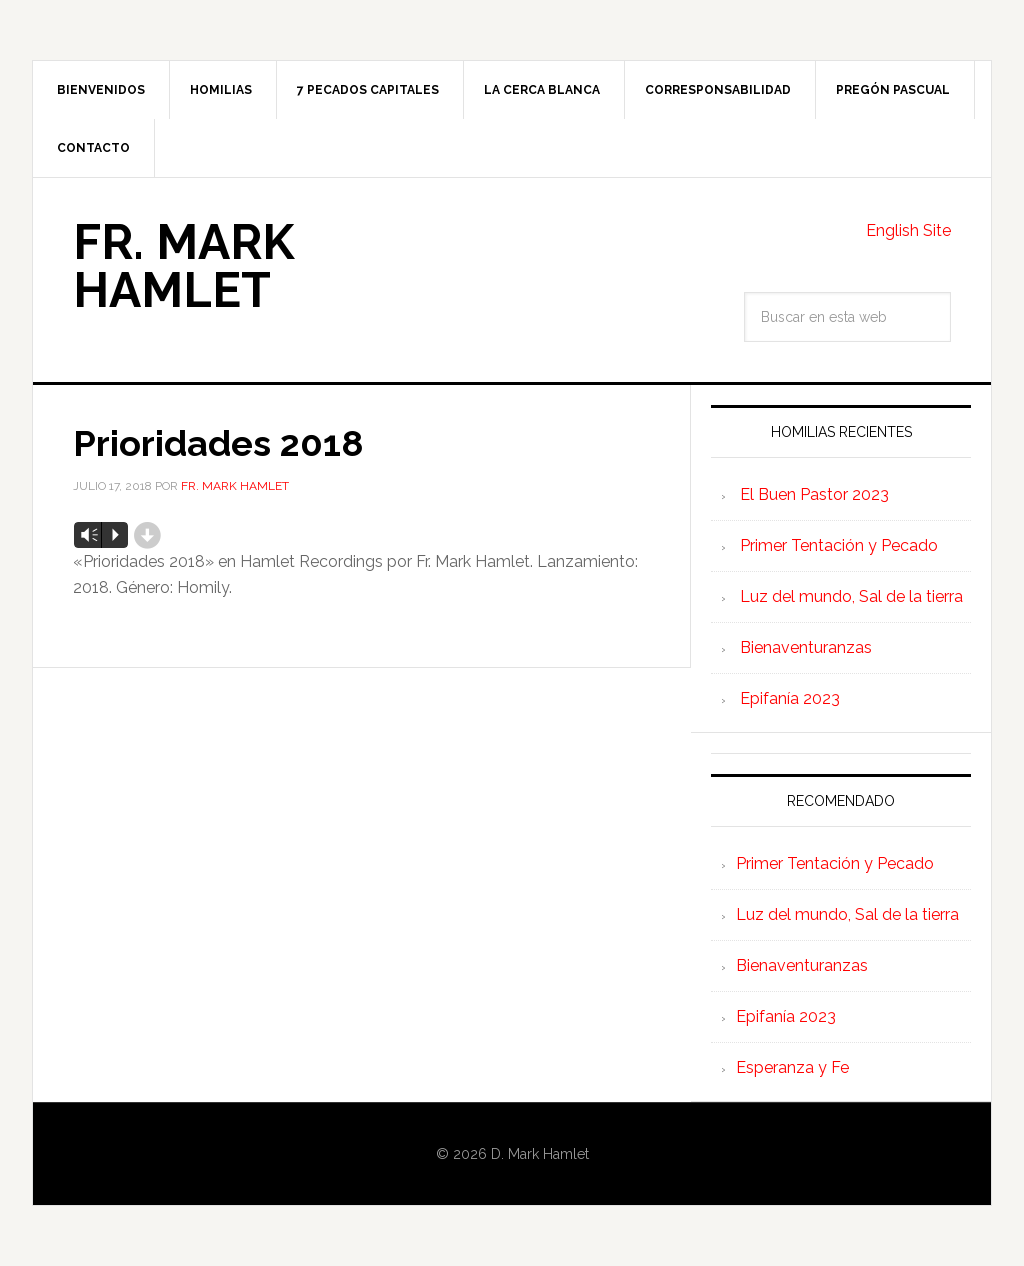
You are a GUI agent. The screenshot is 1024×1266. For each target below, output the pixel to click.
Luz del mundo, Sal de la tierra (851, 596)
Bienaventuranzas (806, 647)
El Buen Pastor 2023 (814, 494)
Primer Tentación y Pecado (839, 545)
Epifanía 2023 (790, 698)
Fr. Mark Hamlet (183, 266)
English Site (908, 230)
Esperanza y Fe (792, 1067)
